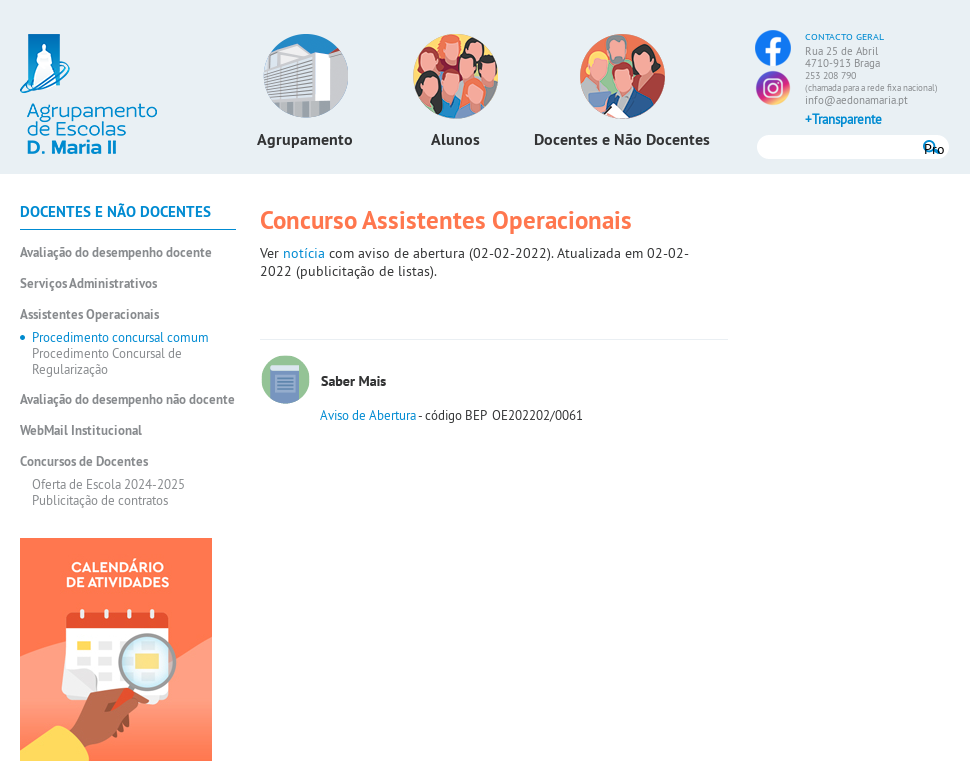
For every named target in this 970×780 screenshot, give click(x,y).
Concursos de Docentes (84, 461)
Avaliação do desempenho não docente (127, 399)
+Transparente (843, 119)
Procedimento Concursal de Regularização (107, 361)
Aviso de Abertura (368, 415)
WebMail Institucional (81, 430)
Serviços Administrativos (88, 283)
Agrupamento (305, 139)
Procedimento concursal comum (120, 337)
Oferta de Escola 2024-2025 (108, 484)
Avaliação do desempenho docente (116, 252)
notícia (306, 253)
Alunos (455, 139)
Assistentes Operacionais (89, 314)
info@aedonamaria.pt (856, 100)
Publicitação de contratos (100, 500)
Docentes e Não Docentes (622, 139)
